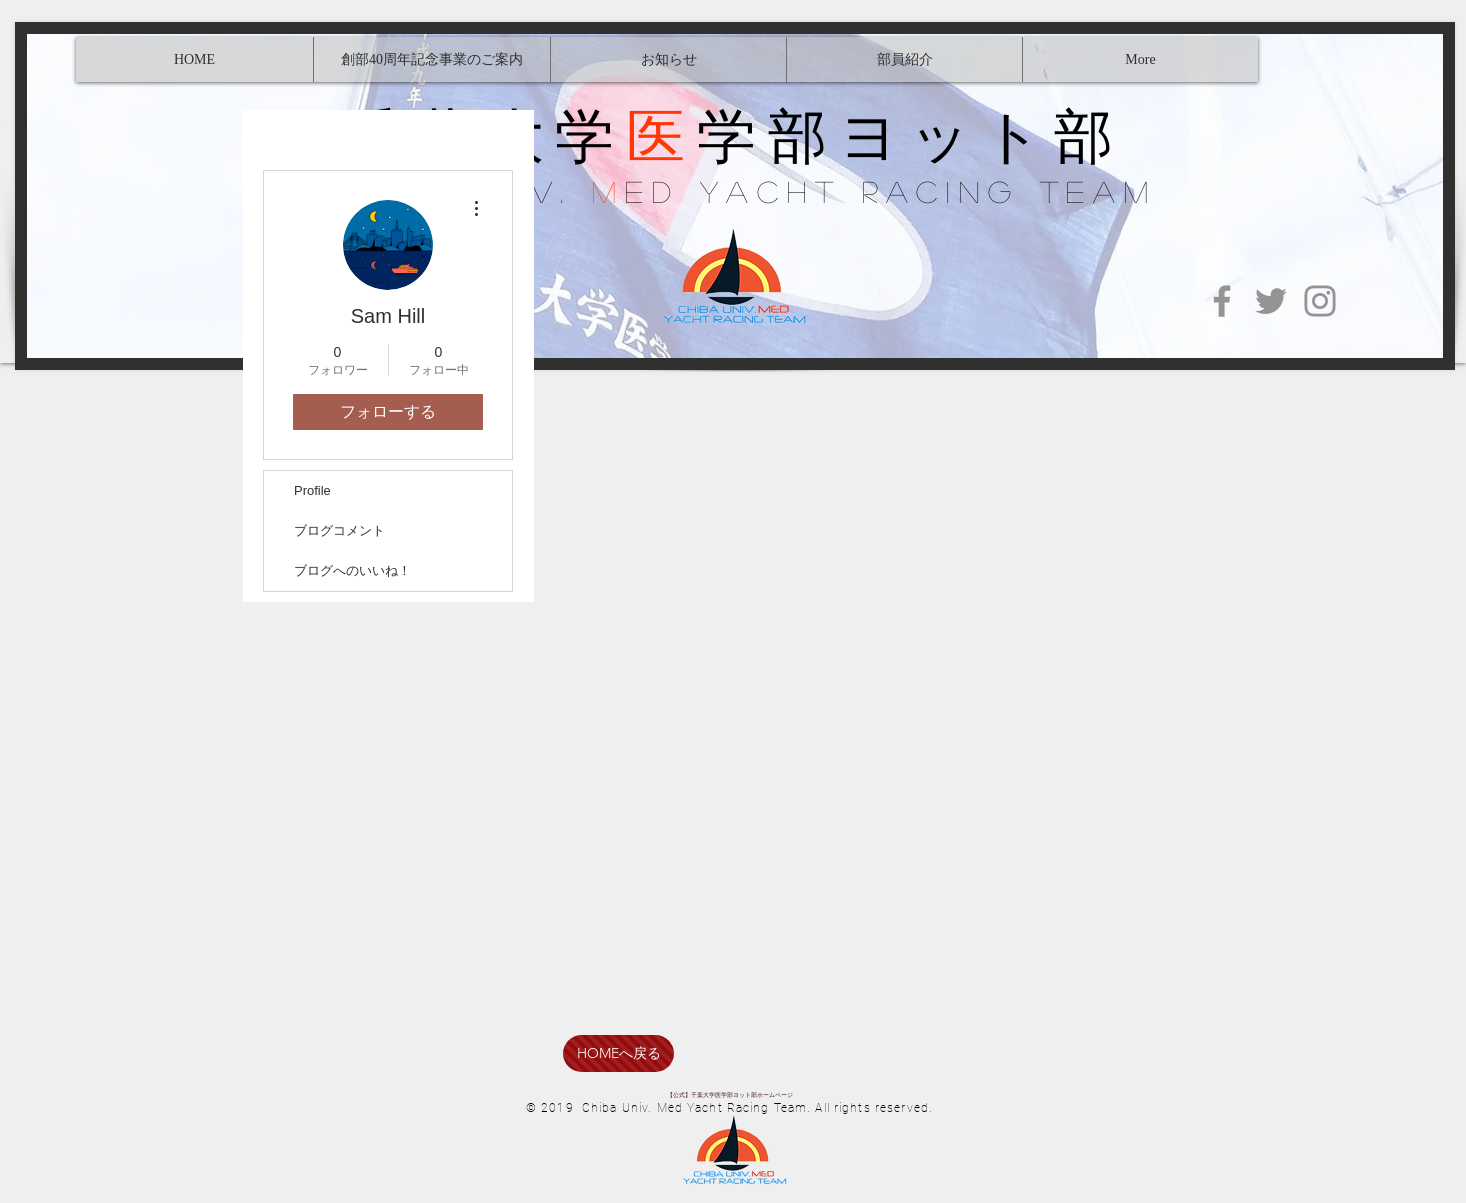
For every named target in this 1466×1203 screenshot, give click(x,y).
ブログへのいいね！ (352, 570)
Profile (312, 490)
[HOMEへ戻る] (618, 1053)
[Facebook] (1222, 301)
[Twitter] (1271, 301)
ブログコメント (339, 530)
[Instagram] (1320, 301)
